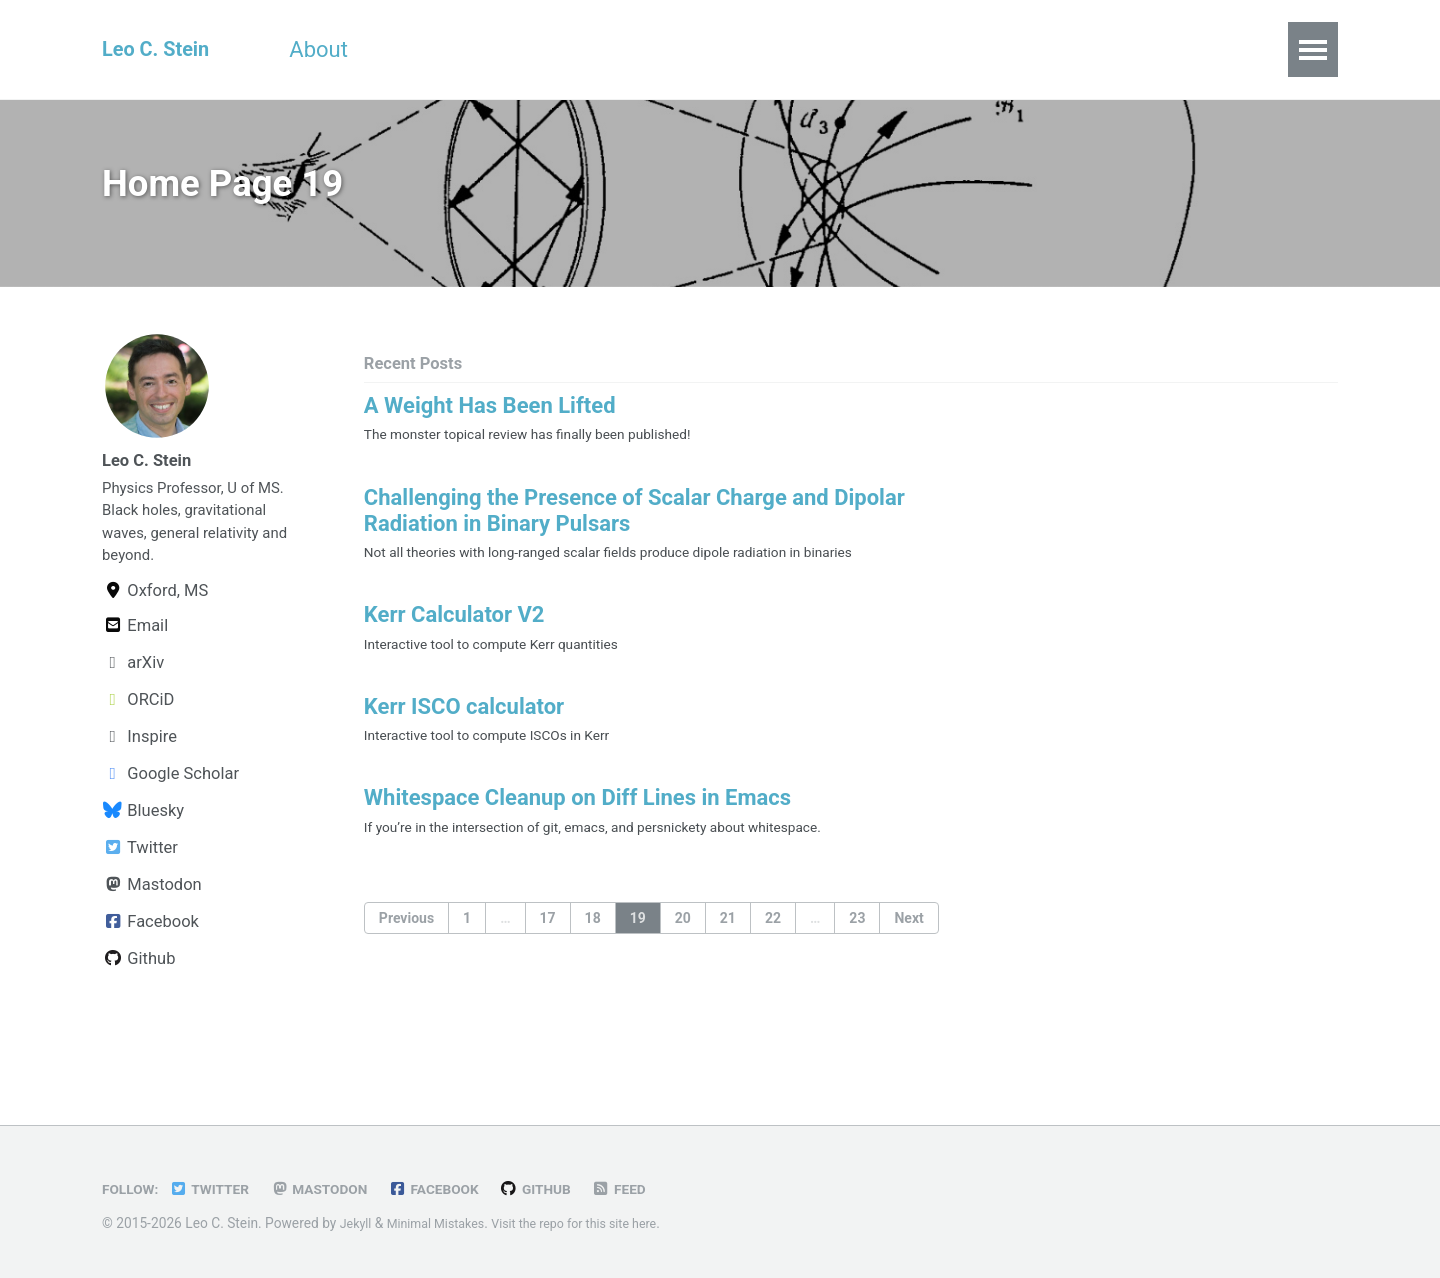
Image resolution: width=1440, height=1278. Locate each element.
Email (135, 680)
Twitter (140, 902)
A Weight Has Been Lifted (490, 416)
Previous (406, 962)
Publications (677, 49)
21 (728, 962)
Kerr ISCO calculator (464, 738)
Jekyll (357, 1223)
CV (426, 49)
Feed (655, 1189)
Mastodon (152, 939)
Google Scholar (170, 828)
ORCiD (138, 754)
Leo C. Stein (161, 49)
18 (593, 962)
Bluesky (143, 865)
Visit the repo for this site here (596, 1223)
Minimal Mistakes (444, 1223)
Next (908, 962)
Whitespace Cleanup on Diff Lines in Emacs (577, 837)
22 (773, 962)
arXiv (133, 717)
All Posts (825, 49)
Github (138, 1013)
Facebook (150, 976)
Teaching (528, 49)
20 (683, 962)
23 (857, 962)
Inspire (139, 791)
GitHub (566, 1189)
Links (939, 49)
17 (548, 962)
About (338, 49)
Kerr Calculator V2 (454, 639)
